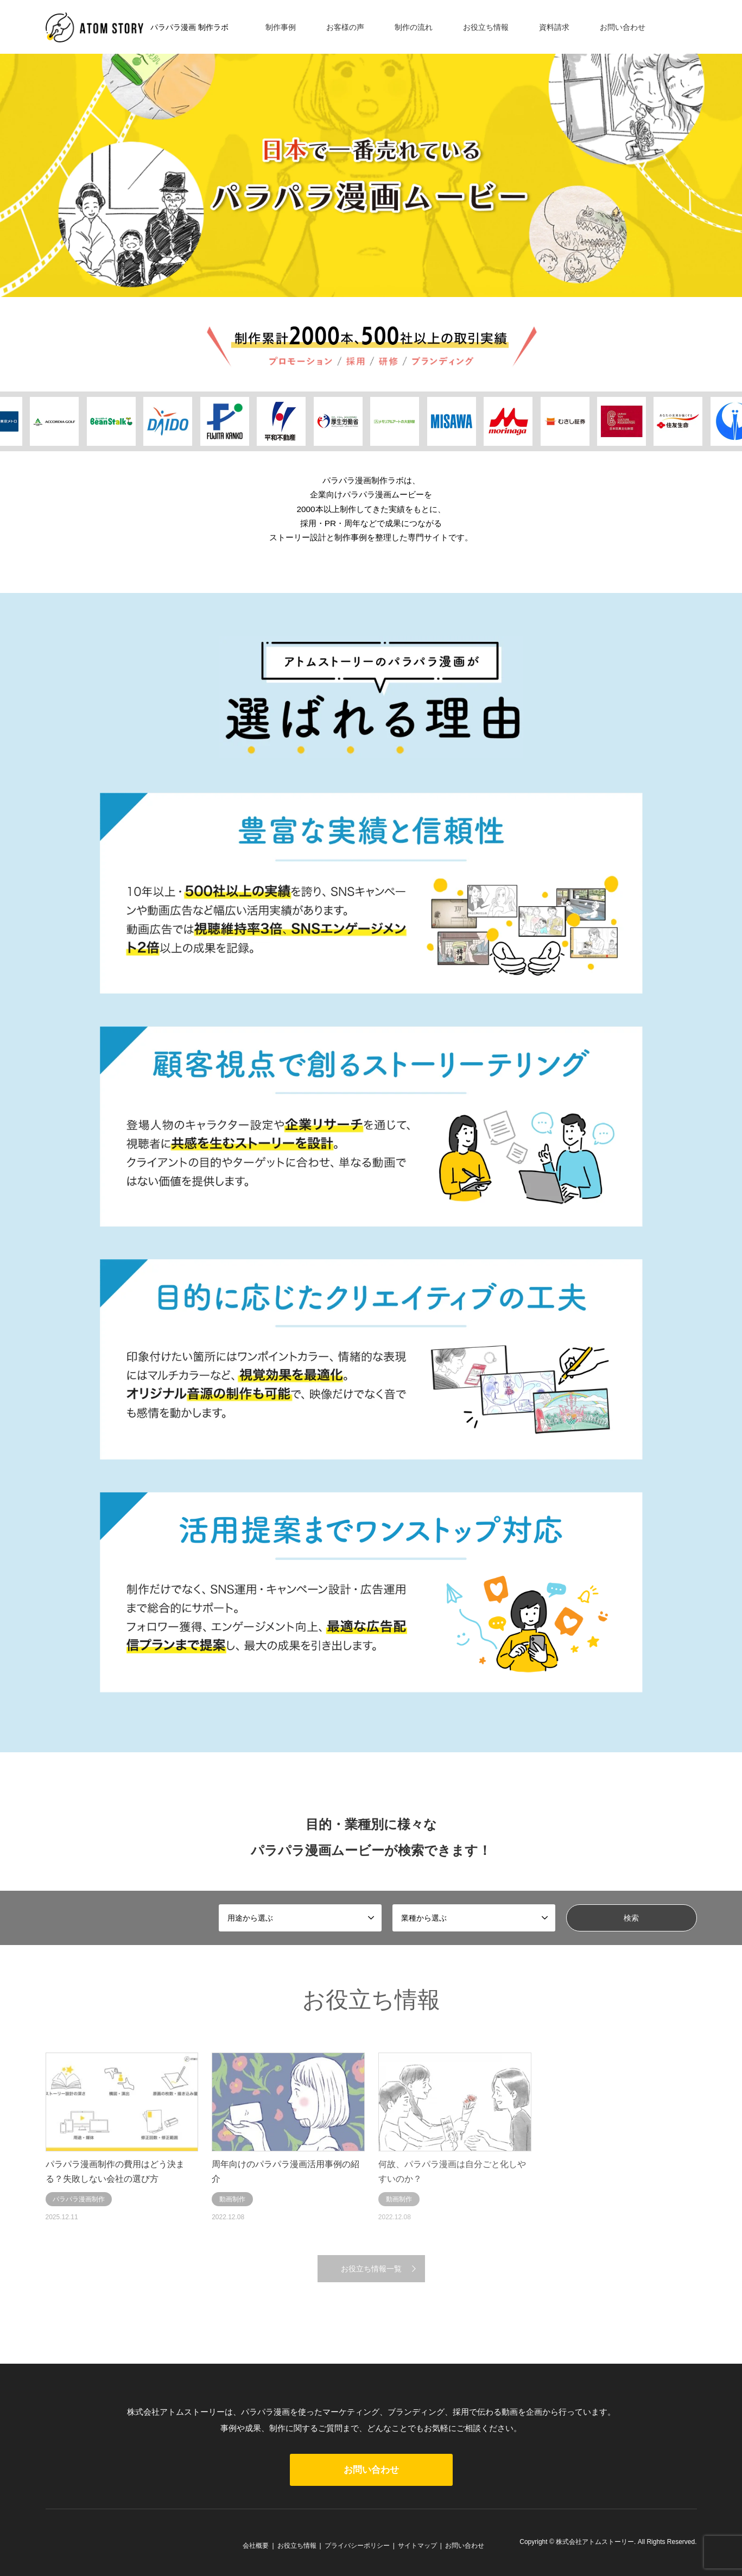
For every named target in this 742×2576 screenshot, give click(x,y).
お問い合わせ (622, 27)
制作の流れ (414, 27)
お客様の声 (345, 27)
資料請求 (554, 27)
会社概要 (256, 2545)
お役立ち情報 (486, 27)
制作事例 (280, 27)
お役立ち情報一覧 (371, 2268)
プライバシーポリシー (357, 2545)
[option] (371, 148)
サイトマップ (417, 2545)
